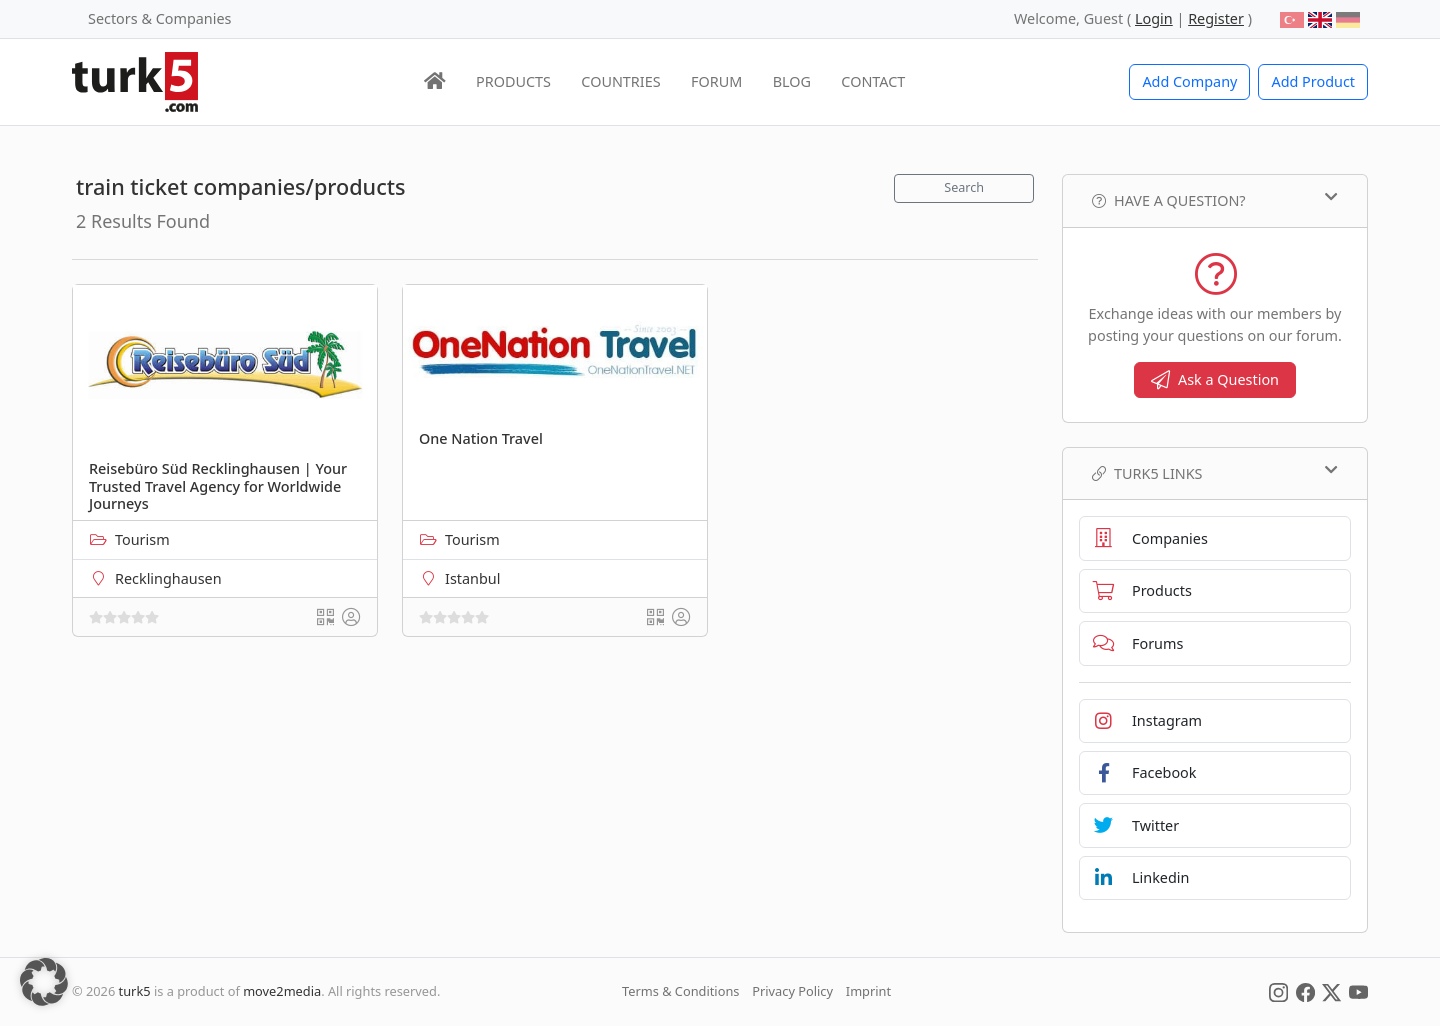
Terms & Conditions (680, 991)
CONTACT (873, 81)
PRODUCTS (513, 81)
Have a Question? (1215, 200)
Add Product (1313, 81)
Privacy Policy (792, 991)
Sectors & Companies (159, 18)
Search (964, 187)
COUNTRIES (620, 81)
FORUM (716, 81)
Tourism (142, 539)
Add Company (1189, 81)
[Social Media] (1278, 991)
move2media (282, 991)
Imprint (868, 991)
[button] (44, 982)
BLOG (792, 81)
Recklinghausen (168, 578)
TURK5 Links (1215, 473)
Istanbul (472, 578)
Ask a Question (1215, 379)
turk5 (135, 991)
